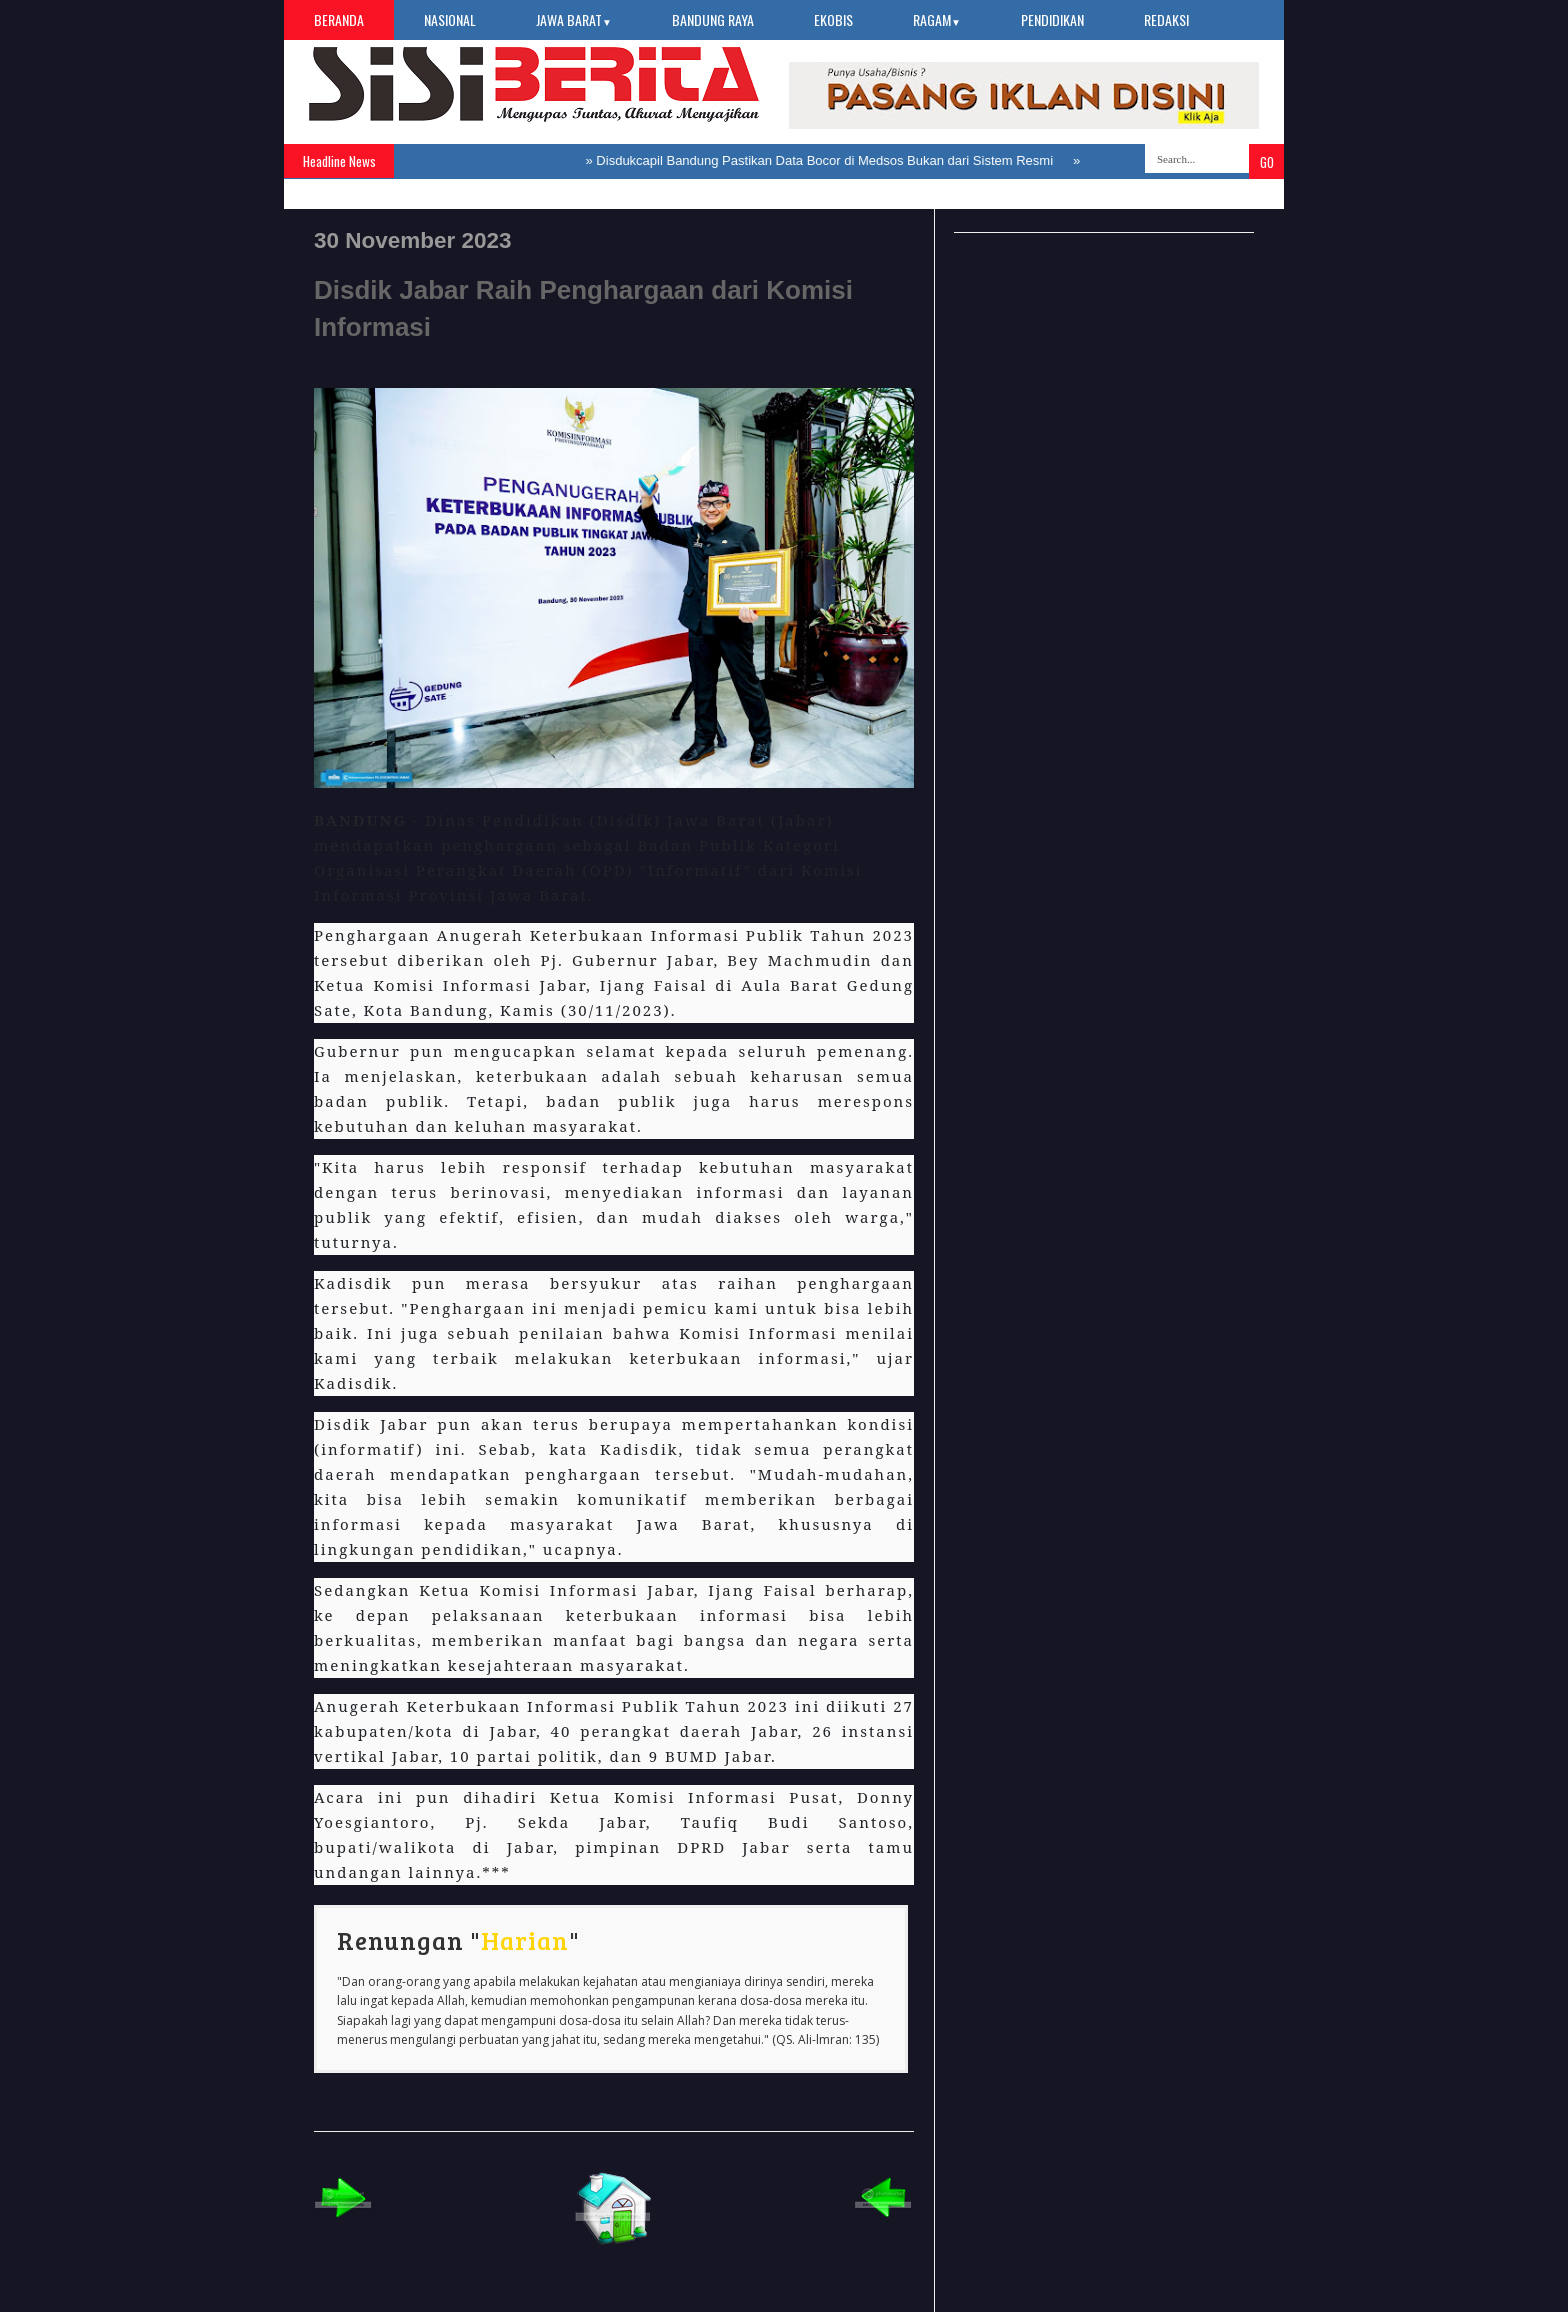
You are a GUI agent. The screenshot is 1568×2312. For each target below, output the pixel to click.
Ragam (937, 19)
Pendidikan (1052, 19)
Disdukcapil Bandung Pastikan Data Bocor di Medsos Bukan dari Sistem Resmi (825, 160)
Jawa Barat (574, 19)
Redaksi (1166, 19)
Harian (525, 1940)
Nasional (450, 19)
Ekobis (833, 19)
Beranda (339, 19)
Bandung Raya (713, 19)
